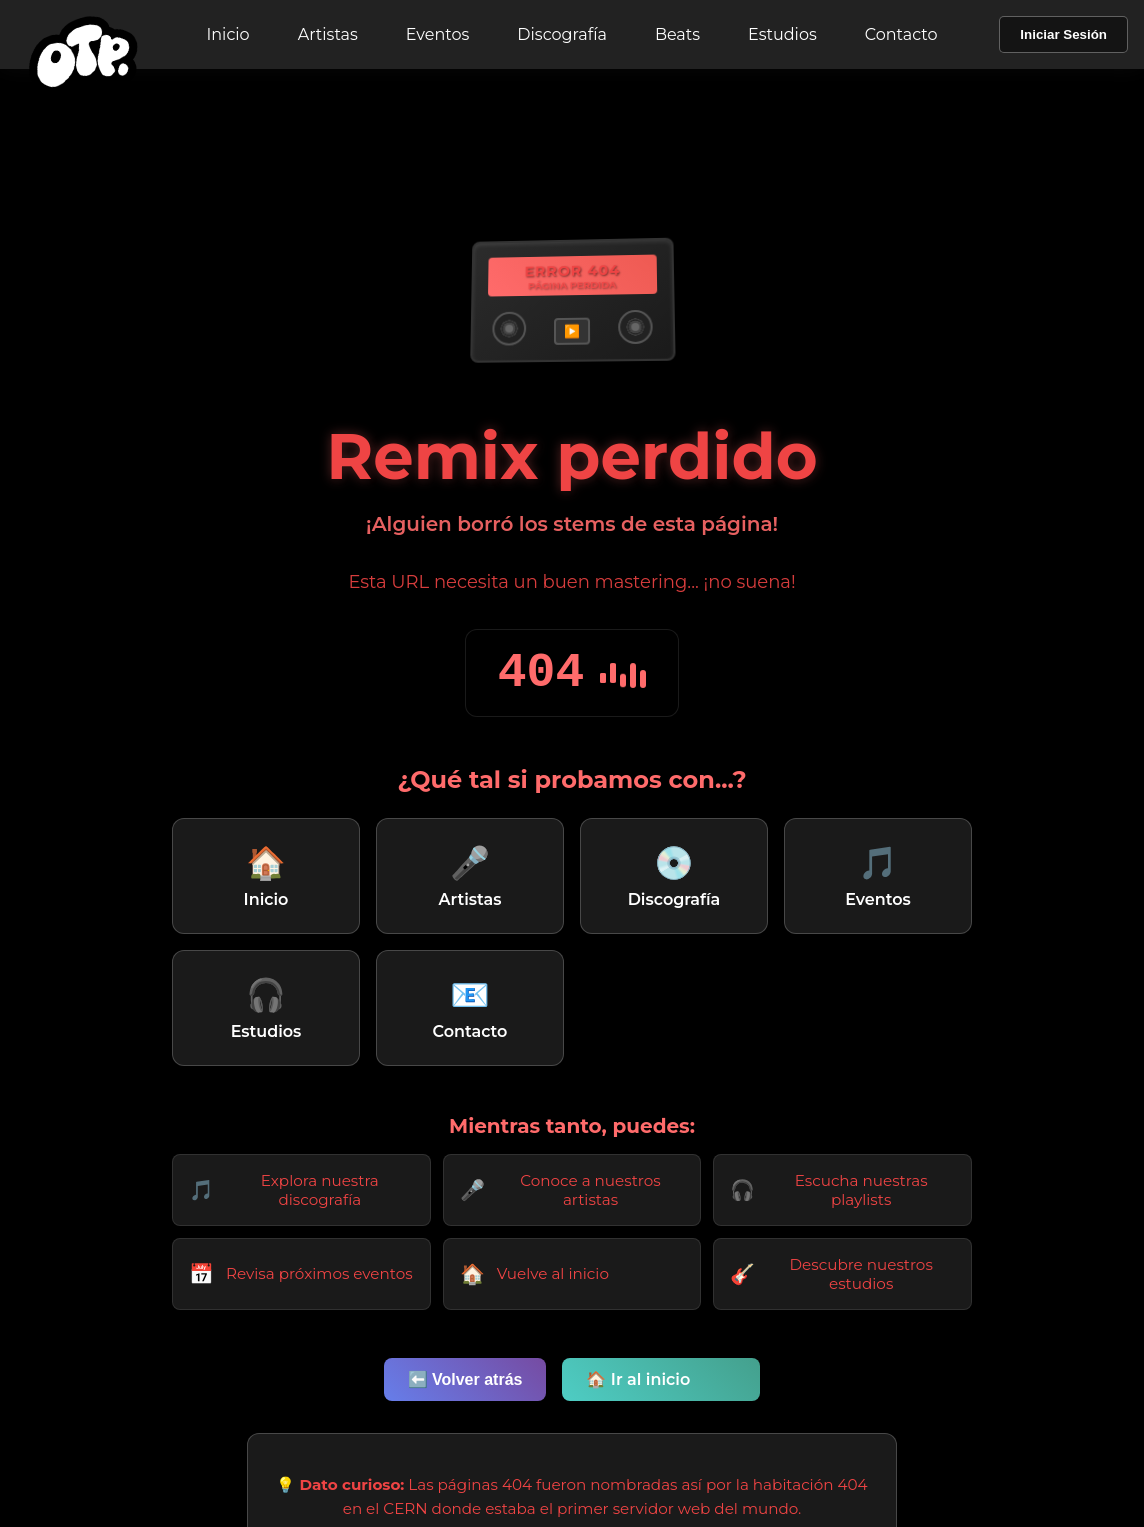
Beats (677, 34)
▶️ (572, 331)
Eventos (437, 34)
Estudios (782, 34)
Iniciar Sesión (1063, 34)
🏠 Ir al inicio (638, 1379)
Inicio (227, 34)
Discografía (562, 34)
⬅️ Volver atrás (465, 1379)
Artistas (328, 34)
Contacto (901, 34)
